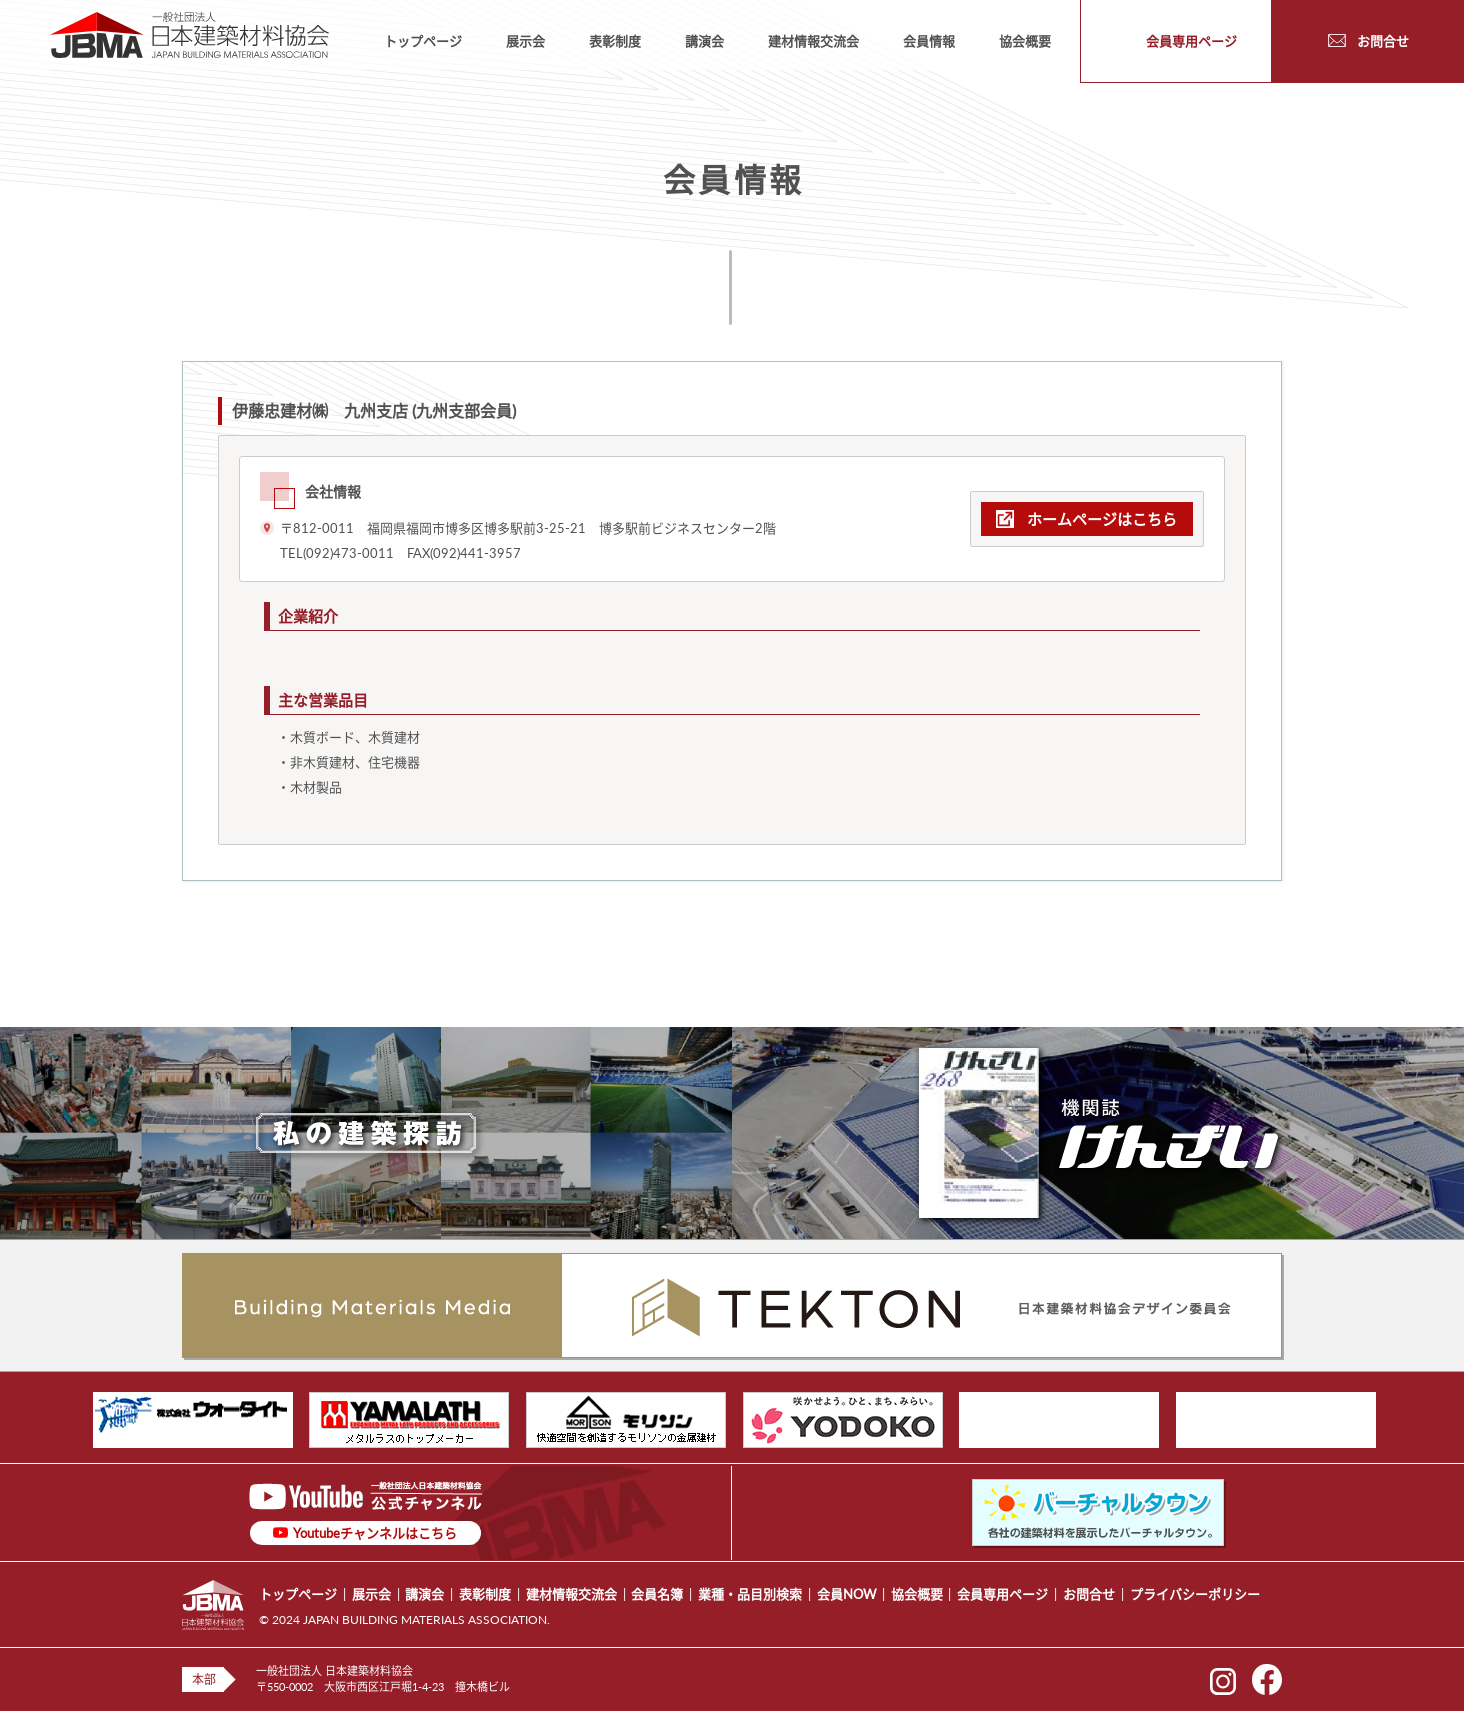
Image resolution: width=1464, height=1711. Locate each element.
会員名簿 (657, 1594)
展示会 (525, 41)
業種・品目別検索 (750, 1594)
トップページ (423, 41)
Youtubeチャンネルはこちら (375, 1533)
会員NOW (846, 1594)
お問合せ (1089, 1594)
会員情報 (929, 41)
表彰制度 (615, 41)
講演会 (704, 41)
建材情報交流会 (813, 41)
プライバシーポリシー (1195, 1594)
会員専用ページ (1002, 1594)
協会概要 (1025, 41)
